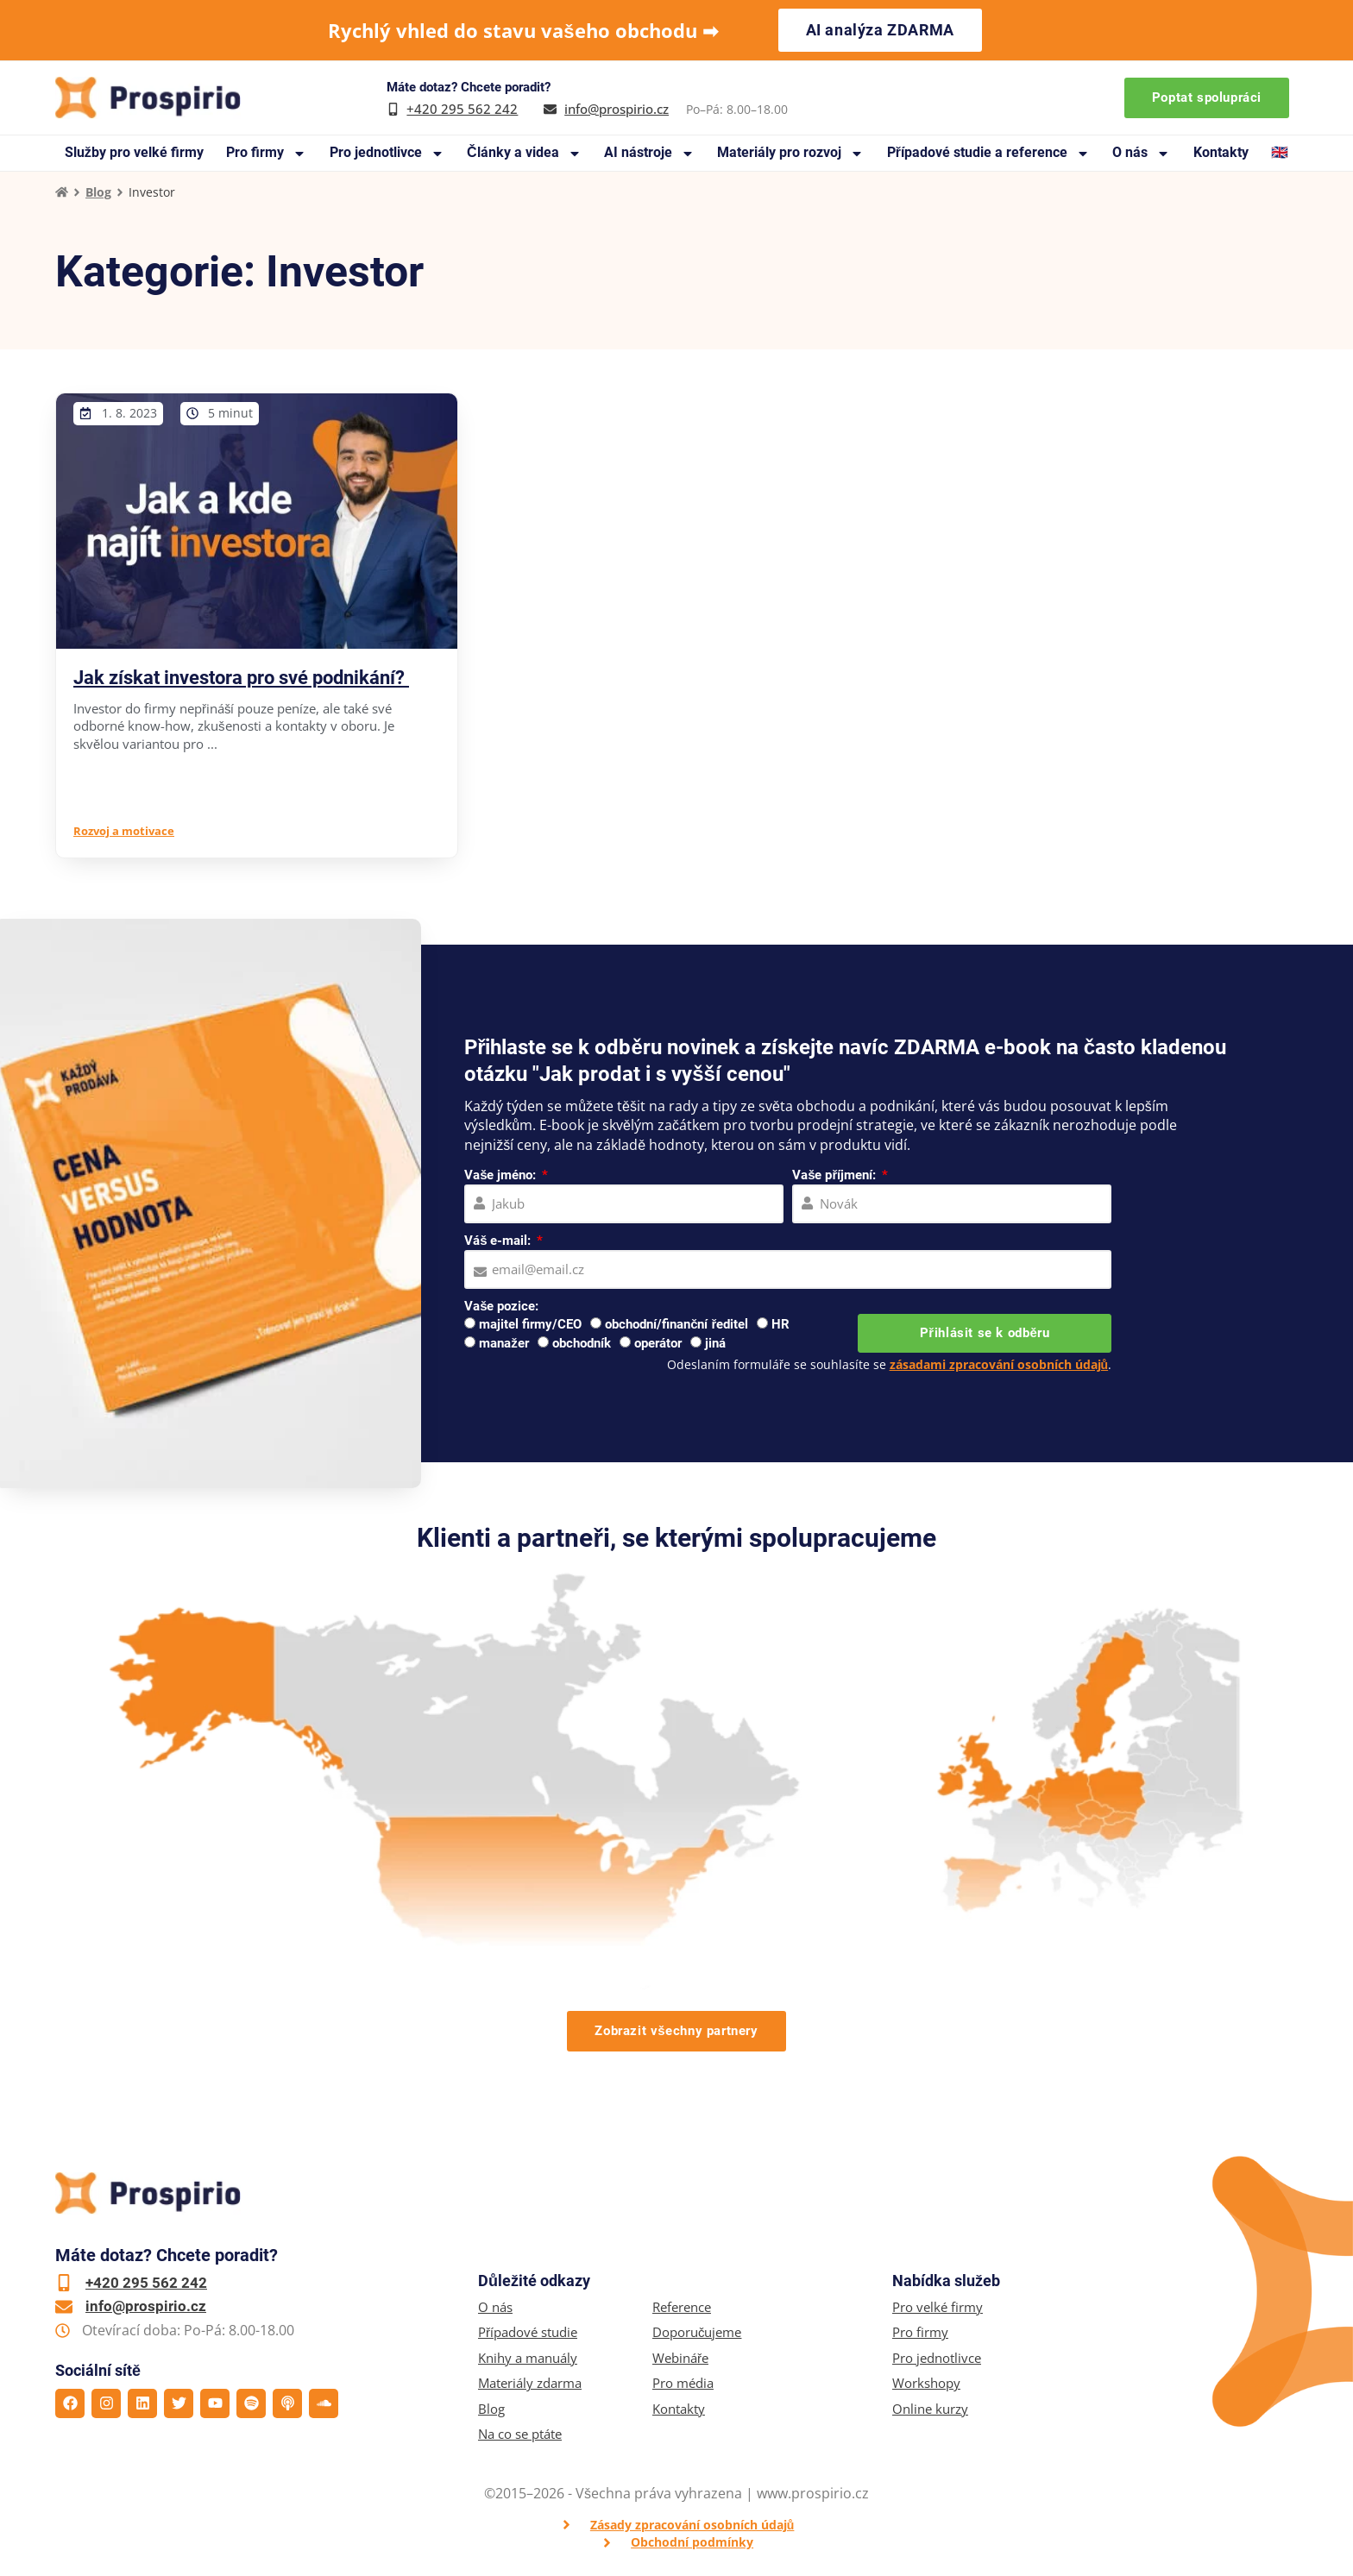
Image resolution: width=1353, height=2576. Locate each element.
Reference (681, 2307)
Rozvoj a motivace (123, 831)
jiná (715, 1343)
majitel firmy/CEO (530, 1324)
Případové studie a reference (988, 153)
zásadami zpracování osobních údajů (999, 1364)
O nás (1141, 153)
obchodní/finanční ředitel (676, 1324)
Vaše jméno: (501, 1175)
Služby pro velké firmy (134, 152)
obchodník (581, 1343)
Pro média (683, 2383)
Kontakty (1221, 152)
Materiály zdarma (530, 2383)
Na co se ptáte (520, 2434)
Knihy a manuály (527, 2358)
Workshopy (926, 2383)
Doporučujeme (697, 2332)
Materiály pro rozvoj (790, 153)
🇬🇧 (1279, 152)
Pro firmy (266, 153)
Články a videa (524, 153)
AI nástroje (649, 153)
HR (780, 1324)
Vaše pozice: (501, 1306)
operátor (658, 1343)
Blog (98, 192)
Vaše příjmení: (835, 1175)
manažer (504, 1343)
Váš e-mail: (499, 1240)
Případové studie (527, 2332)
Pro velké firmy (937, 2307)
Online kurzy (930, 2409)
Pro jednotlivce (387, 153)
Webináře (680, 2358)
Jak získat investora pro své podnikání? (241, 677)
